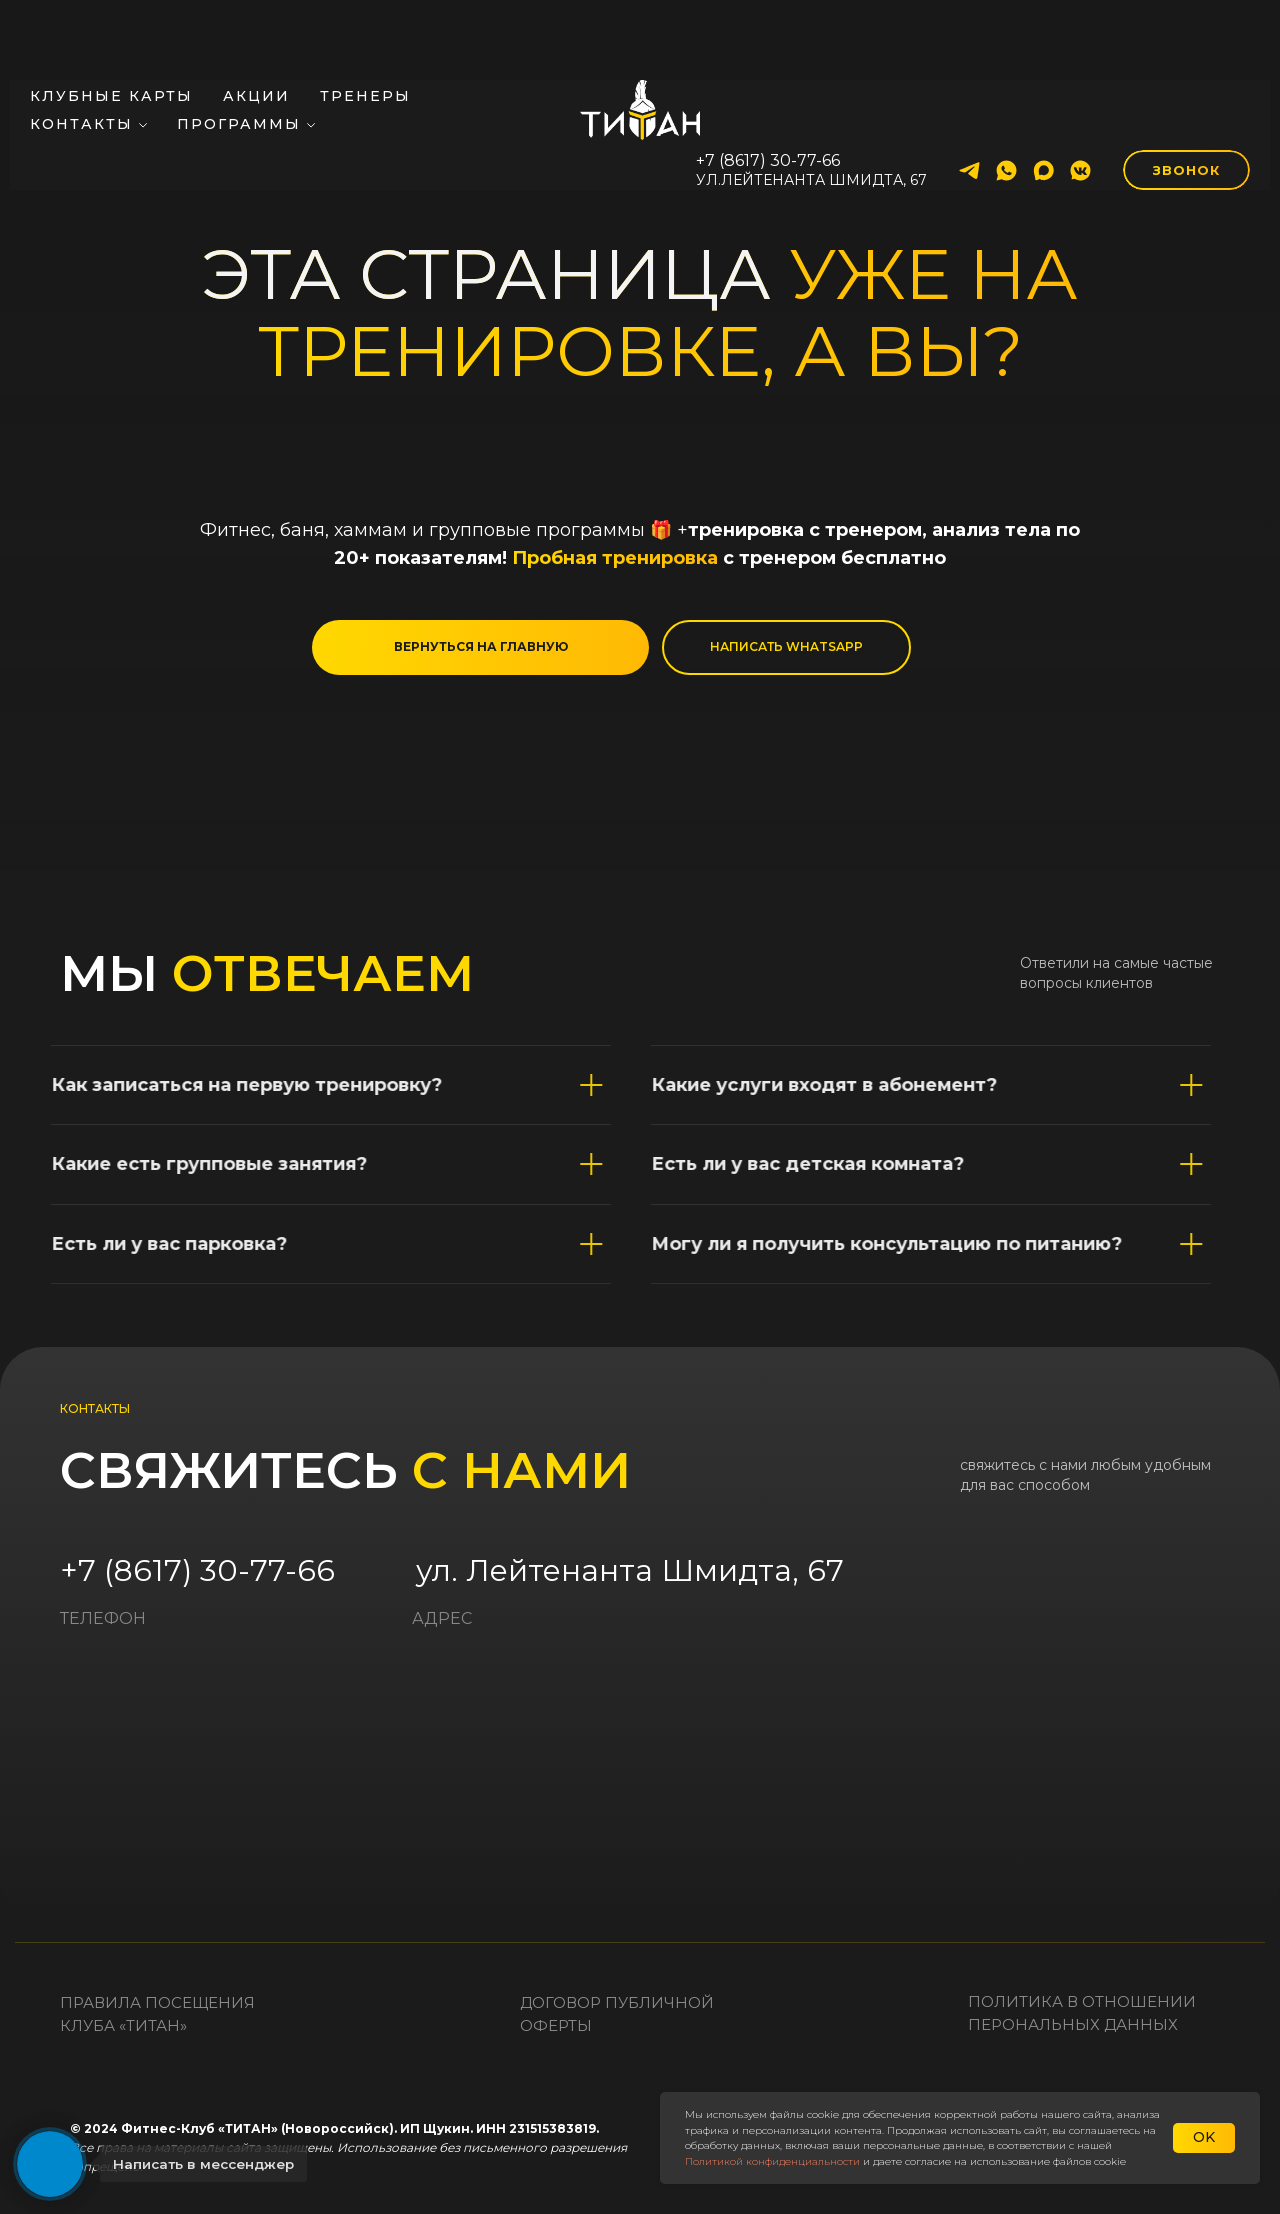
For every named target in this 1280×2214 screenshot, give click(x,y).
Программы (239, 54)
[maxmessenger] (1043, 100)
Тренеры (365, 26)
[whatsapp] (1006, 100)
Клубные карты (111, 26)
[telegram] (969, 100)
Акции (256, 26)
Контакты (81, 54)
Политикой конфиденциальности (772, 2161)
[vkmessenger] (1080, 100)
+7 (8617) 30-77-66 (197, 1570)
